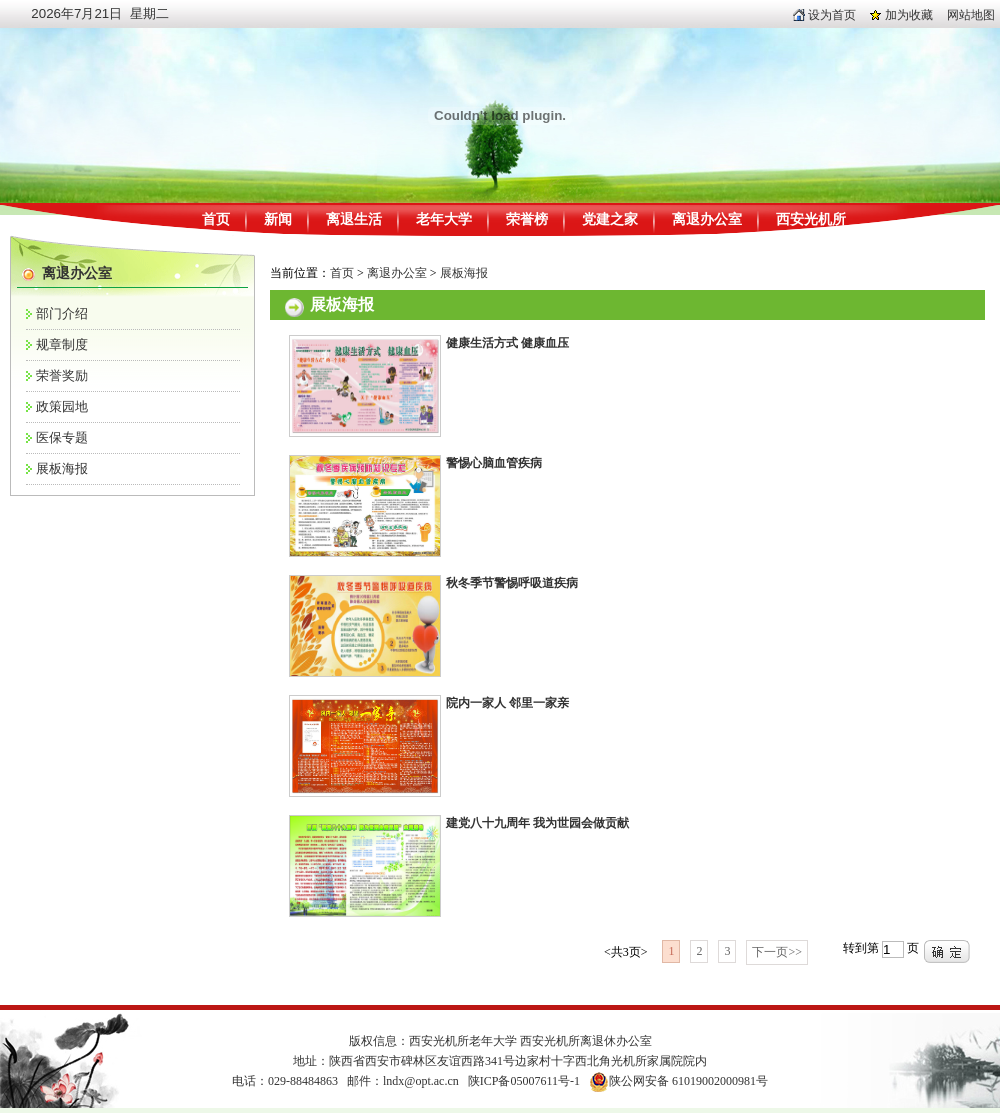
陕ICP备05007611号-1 (524, 1081)
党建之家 (610, 219)
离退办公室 (707, 219)
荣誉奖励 (62, 375)
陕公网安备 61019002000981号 (688, 1081)
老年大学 (444, 219)
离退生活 (354, 219)
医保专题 (62, 437)
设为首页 (824, 15)
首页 (216, 219)
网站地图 (971, 15)
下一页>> (777, 952)
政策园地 (62, 406)
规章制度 (62, 344)
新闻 (278, 219)
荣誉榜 (527, 219)
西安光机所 (811, 219)
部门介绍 (62, 313)
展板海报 (62, 468)
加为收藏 (901, 15)
